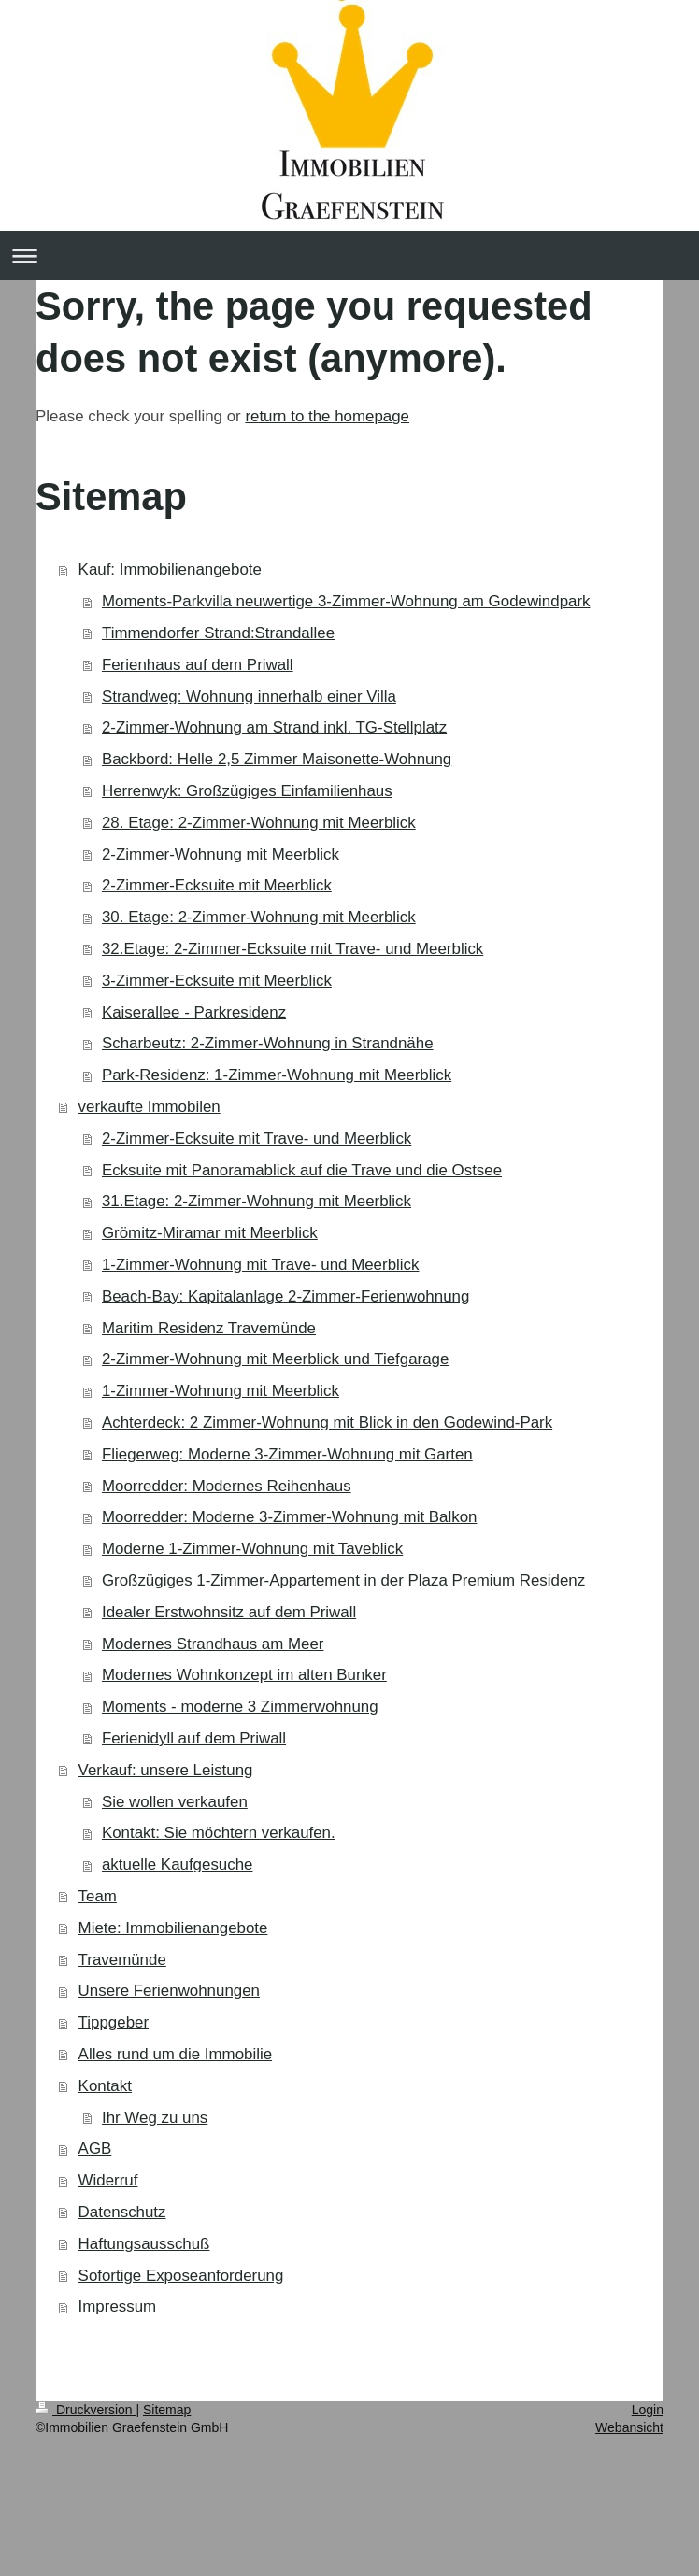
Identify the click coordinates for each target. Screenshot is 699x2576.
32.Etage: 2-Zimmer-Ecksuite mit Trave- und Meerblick (292, 949)
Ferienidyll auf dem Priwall (194, 1738)
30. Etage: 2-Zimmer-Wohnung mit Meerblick (259, 917)
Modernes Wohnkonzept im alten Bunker (244, 1675)
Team (97, 1896)
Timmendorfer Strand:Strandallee (218, 633)
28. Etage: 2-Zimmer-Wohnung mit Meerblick (259, 823)
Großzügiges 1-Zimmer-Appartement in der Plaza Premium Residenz (343, 1580)
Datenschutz (122, 2212)
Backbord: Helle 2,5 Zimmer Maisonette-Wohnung (276, 759)
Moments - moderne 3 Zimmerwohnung (240, 1706)
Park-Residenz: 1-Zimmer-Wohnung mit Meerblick (276, 1075)
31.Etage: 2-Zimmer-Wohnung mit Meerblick (256, 1201)
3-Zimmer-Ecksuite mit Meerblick (217, 980)
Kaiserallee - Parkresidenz (194, 1012)
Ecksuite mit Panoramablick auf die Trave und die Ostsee (302, 1170)
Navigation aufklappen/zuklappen (349, 255)
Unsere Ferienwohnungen (169, 1991)
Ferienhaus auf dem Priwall (197, 665)
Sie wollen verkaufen (175, 1802)
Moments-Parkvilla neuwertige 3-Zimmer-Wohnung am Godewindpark (346, 601)
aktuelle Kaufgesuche (177, 1864)
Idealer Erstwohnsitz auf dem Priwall (229, 1612)
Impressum (117, 2306)
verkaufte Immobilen (149, 1107)
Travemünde (122, 1960)
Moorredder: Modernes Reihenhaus (226, 1486)
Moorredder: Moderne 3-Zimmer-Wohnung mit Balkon (289, 1517)
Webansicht (629, 2427)
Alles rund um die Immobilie (175, 2054)
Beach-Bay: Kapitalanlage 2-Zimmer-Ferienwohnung (285, 1296)
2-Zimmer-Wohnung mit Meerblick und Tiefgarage (275, 1359)
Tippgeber (113, 2022)
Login (647, 2409)
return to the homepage (327, 416)
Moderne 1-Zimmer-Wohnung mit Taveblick (252, 1549)
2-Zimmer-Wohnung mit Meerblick (220, 854)
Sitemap (167, 2409)
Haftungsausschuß (144, 2244)
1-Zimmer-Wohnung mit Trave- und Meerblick (260, 1265)
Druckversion (86, 2409)
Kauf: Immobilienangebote (170, 569)
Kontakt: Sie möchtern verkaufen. (218, 1833)
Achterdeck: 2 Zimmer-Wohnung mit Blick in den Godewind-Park (327, 1422)
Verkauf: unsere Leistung (165, 1770)
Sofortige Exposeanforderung (181, 2275)
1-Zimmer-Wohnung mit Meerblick (220, 1391)
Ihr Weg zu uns (154, 2118)
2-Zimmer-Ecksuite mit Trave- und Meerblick (256, 1138)
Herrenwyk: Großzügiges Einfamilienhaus (247, 791)
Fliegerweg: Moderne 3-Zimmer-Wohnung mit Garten (287, 1454)
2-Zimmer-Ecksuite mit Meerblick (217, 885)
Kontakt (105, 2086)
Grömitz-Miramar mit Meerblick (210, 1233)
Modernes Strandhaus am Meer (213, 1644)
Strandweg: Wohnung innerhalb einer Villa (249, 696)
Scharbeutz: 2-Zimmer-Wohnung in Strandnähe (268, 1043)
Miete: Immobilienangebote (173, 1928)
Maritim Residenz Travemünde (209, 1328)
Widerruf (108, 2180)
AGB (95, 2148)
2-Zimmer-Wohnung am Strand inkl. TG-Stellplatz (274, 727)
